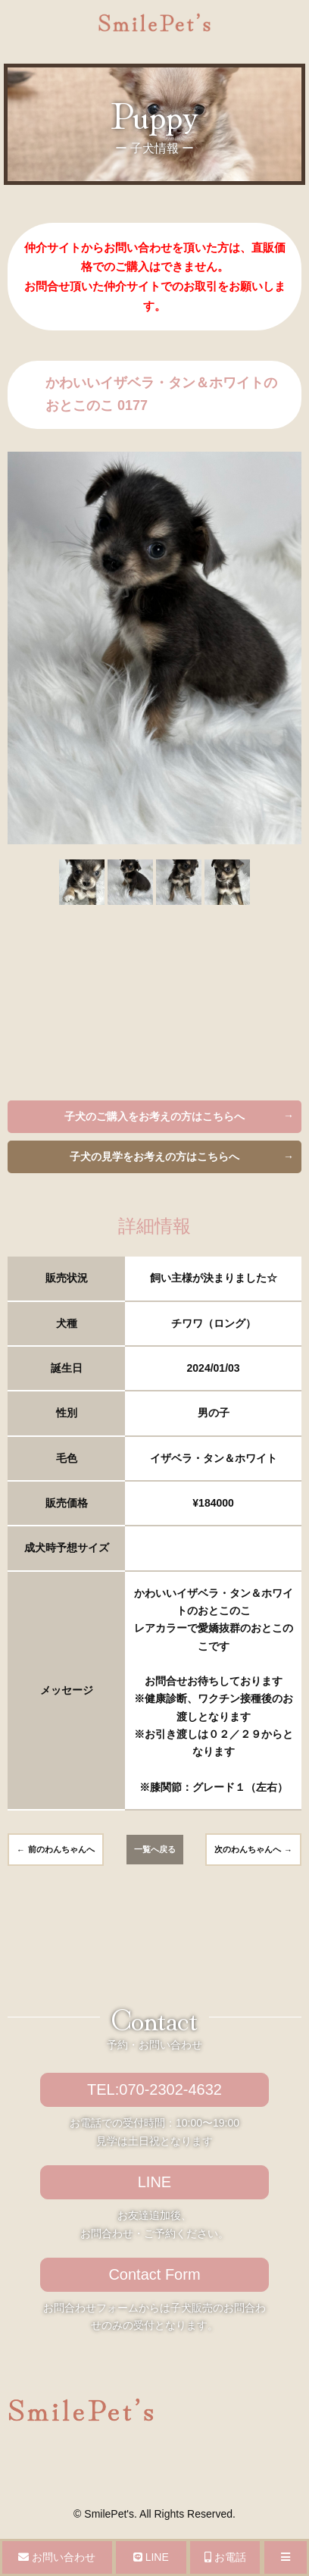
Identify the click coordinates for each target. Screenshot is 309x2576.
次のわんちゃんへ (247, 1849)
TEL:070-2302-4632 (154, 2089)
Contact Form (154, 2274)
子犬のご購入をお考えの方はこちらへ (154, 1116)
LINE (154, 2182)
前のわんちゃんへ (61, 1849)
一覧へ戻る (155, 1849)
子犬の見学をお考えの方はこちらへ (154, 1156)
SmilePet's (109, 2514)
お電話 (225, 2557)
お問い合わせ (56, 2557)
